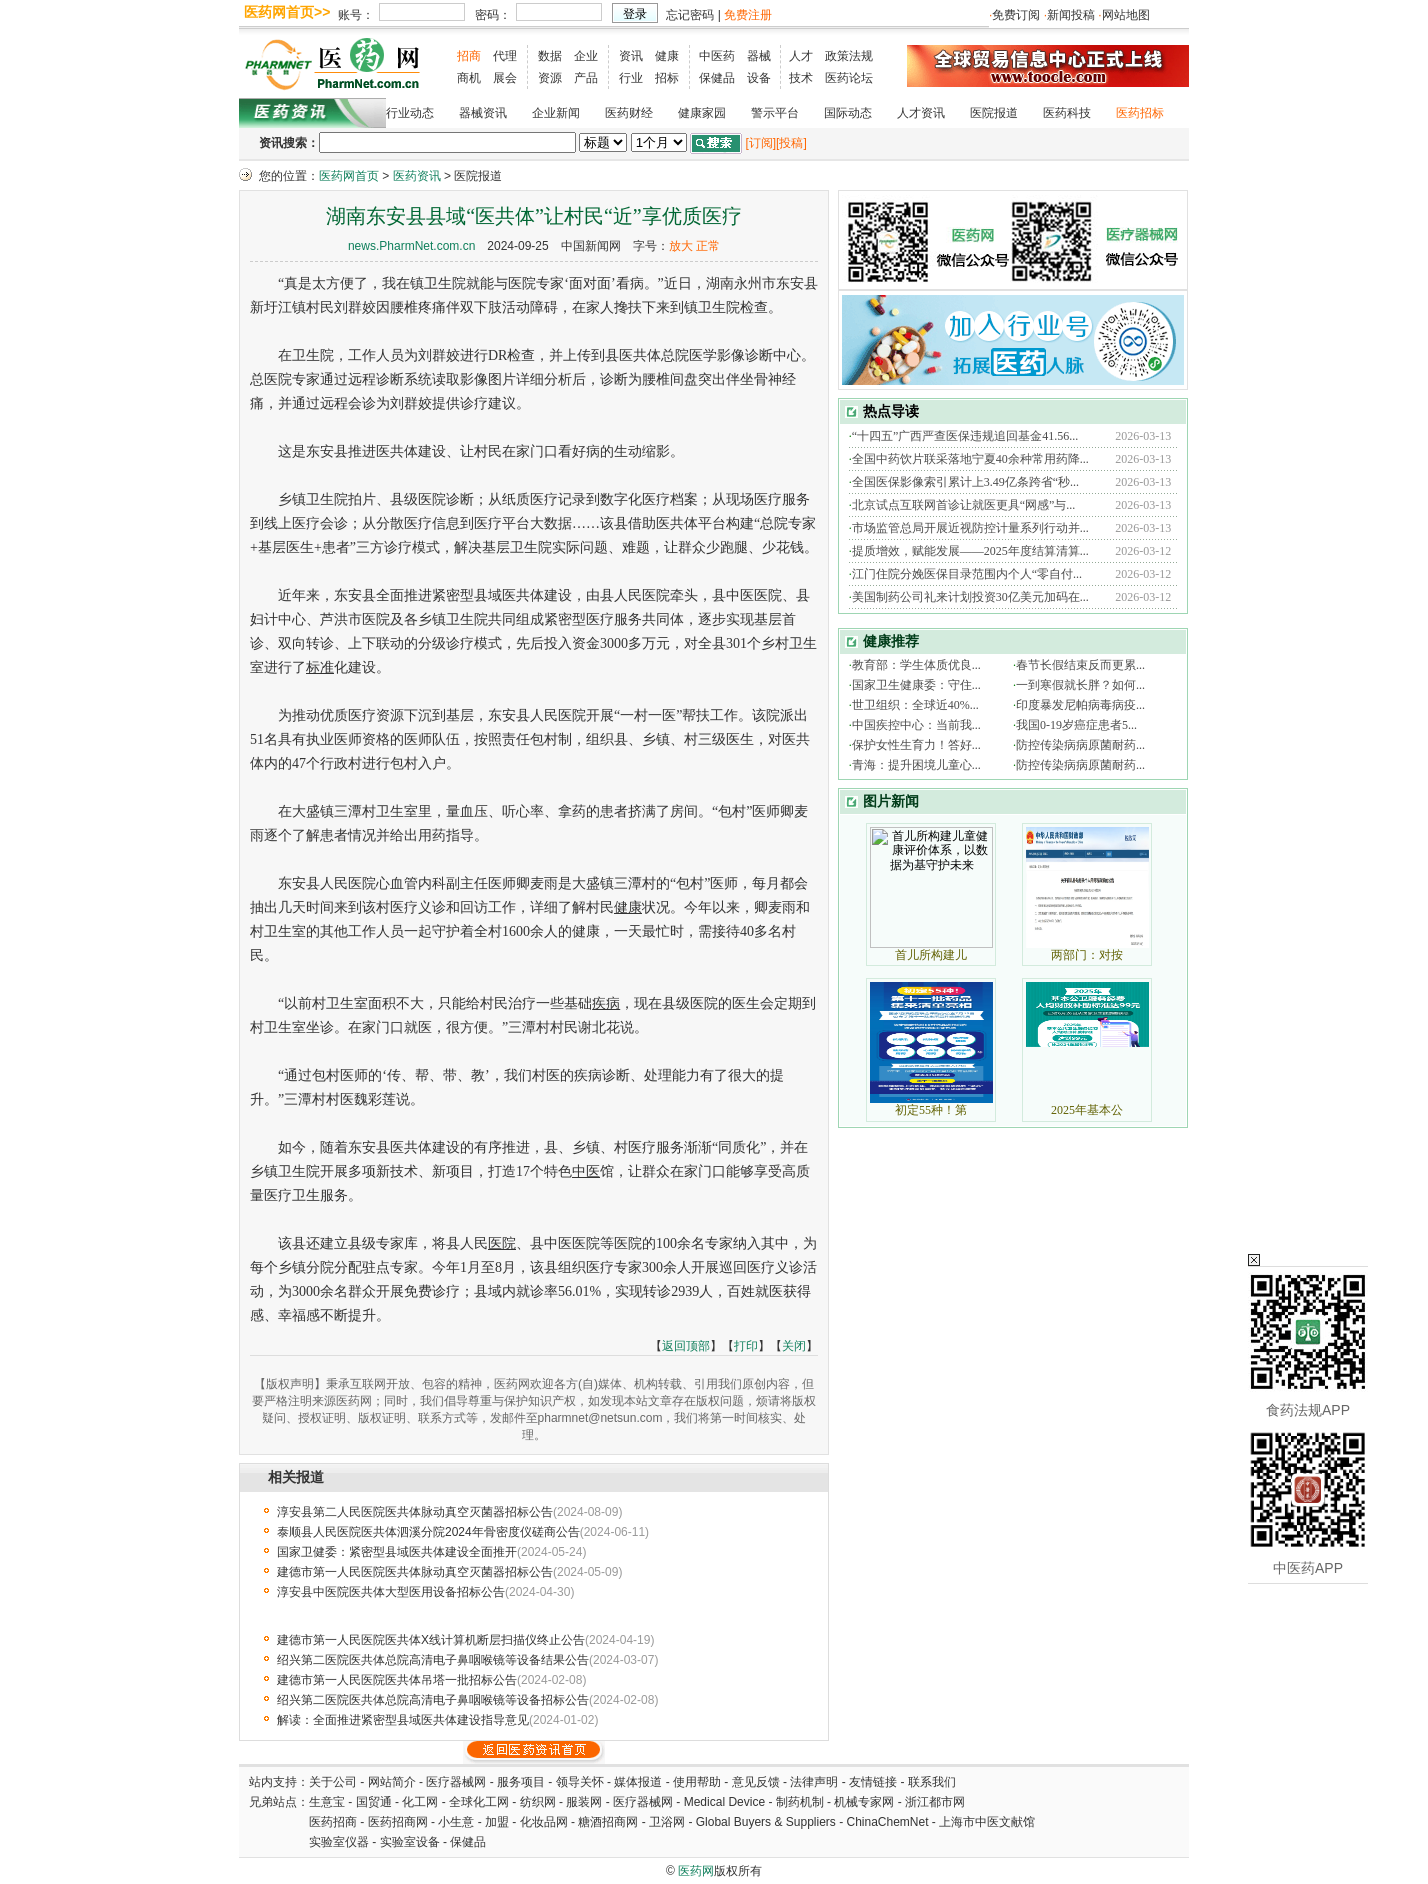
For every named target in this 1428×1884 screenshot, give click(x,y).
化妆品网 (544, 1822)
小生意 (456, 1822)
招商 (469, 56)
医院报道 (994, 113)
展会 (505, 78)
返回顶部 (686, 1346)
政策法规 (849, 56)
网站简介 (392, 1782)
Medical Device (724, 1802)
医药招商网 (398, 1822)
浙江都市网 (935, 1802)
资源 (550, 78)
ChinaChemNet (887, 1822)
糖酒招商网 (608, 1822)
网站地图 (1126, 15)
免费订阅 (1016, 15)
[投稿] (791, 143)
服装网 (584, 1802)
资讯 (631, 56)
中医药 (717, 56)
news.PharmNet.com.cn (411, 246)
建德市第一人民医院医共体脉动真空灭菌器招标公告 (415, 1572)
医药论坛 (849, 78)
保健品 (717, 78)
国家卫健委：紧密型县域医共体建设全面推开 (397, 1552)
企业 (586, 56)
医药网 (696, 1871)
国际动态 (848, 113)
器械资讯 (483, 113)
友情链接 (873, 1782)
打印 (746, 1346)
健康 (667, 56)
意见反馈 (756, 1782)
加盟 (498, 1822)
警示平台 (775, 113)
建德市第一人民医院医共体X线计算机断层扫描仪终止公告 (431, 1640)
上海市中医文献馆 (987, 1822)
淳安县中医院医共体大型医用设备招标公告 (391, 1592)
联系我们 (932, 1782)
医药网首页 (349, 176)
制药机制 (800, 1802)
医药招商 (333, 1822)
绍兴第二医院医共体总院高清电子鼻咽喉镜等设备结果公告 (433, 1660)
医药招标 (1140, 113)
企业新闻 (556, 113)
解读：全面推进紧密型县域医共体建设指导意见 (403, 1720)
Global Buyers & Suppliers (766, 1822)
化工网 (420, 1802)
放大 (681, 246)
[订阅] (760, 143)
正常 (708, 246)
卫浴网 (668, 1822)
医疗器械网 (456, 1782)
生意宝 (327, 1802)
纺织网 (538, 1802)
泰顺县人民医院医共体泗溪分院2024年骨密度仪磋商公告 (428, 1532)
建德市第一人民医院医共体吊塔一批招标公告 (397, 1680)
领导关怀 (580, 1782)
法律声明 (814, 1782)
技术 (801, 78)
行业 (631, 78)
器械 (759, 56)
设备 (759, 78)
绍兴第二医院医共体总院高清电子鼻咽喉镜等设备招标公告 (433, 1700)
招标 (667, 78)
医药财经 (629, 113)
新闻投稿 (1071, 15)
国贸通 (374, 1802)
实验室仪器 (339, 1842)
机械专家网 (864, 1802)
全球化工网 (479, 1802)
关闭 (794, 1346)
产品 (586, 78)
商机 (469, 78)
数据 (550, 56)
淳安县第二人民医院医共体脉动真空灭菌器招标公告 (415, 1512)
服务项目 (521, 1782)
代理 (505, 56)
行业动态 (410, 113)
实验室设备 (410, 1842)
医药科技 (1067, 113)
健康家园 (702, 113)
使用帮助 (697, 1782)
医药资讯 (417, 176)
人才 (801, 56)
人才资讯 (921, 113)
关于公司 (333, 1782)
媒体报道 (638, 1782)
